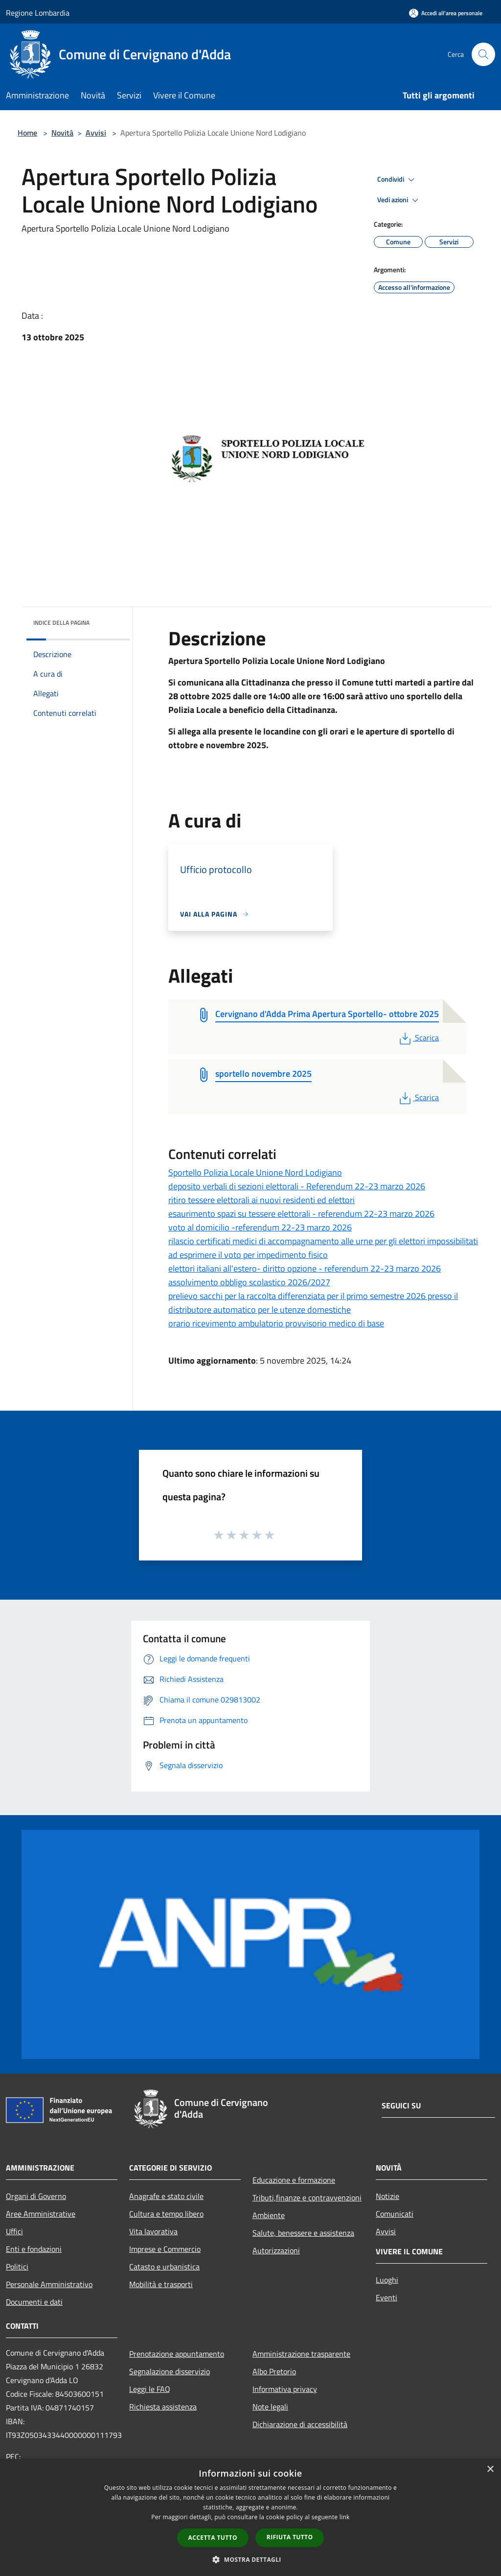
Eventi (386, 2297)
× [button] (490, 2469)
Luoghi (387, 2280)
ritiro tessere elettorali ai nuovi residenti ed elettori (261, 1199)
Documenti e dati (34, 2302)
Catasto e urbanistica (164, 2266)
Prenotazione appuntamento (176, 2354)
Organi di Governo (36, 2196)
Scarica (418, 1037)
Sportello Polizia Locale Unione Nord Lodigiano (255, 1172)
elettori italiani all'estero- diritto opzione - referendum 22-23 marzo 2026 (304, 1268)
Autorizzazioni (276, 2250)
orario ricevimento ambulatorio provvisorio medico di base (276, 1323)
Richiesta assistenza (163, 2406)
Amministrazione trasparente (301, 2354)
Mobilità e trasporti (161, 2284)
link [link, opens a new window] (345, 2517)
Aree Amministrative (40, 2214)
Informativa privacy (284, 2389)
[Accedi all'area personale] (445, 12)
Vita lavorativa (153, 2231)
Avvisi (96, 133)
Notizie (387, 2196)
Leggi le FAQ (149, 2389)
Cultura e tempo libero (166, 2214)
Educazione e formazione (293, 2180)
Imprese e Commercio (165, 2249)
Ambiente (268, 2215)
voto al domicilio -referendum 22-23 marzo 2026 (260, 1227)
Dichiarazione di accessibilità (299, 2424)
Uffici (14, 2231)
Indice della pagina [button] (61, 622)
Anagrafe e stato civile (166, 2196)
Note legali (270, 2406)
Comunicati (394, 2214)
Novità (62, 133)
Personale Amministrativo (49, 2284)
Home (27, 133)
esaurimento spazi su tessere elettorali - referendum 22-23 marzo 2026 (301, 1213)
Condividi (397, 180)
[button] (250, 2559)
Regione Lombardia (37, 13)
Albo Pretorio (274, 2371)
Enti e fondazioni (34, 2249)
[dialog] (250, 2517)
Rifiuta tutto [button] (290, 2537)
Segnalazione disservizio (169, 2371)
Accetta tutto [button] (212, 2537)
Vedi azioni (399, 200)
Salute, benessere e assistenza (303, 2233)
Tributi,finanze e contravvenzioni (307, 2197)
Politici (17, 2266)
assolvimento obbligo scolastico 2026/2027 (249, 1282)
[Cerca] (483, 54)
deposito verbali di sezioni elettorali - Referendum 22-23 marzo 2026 (296, 1186)
